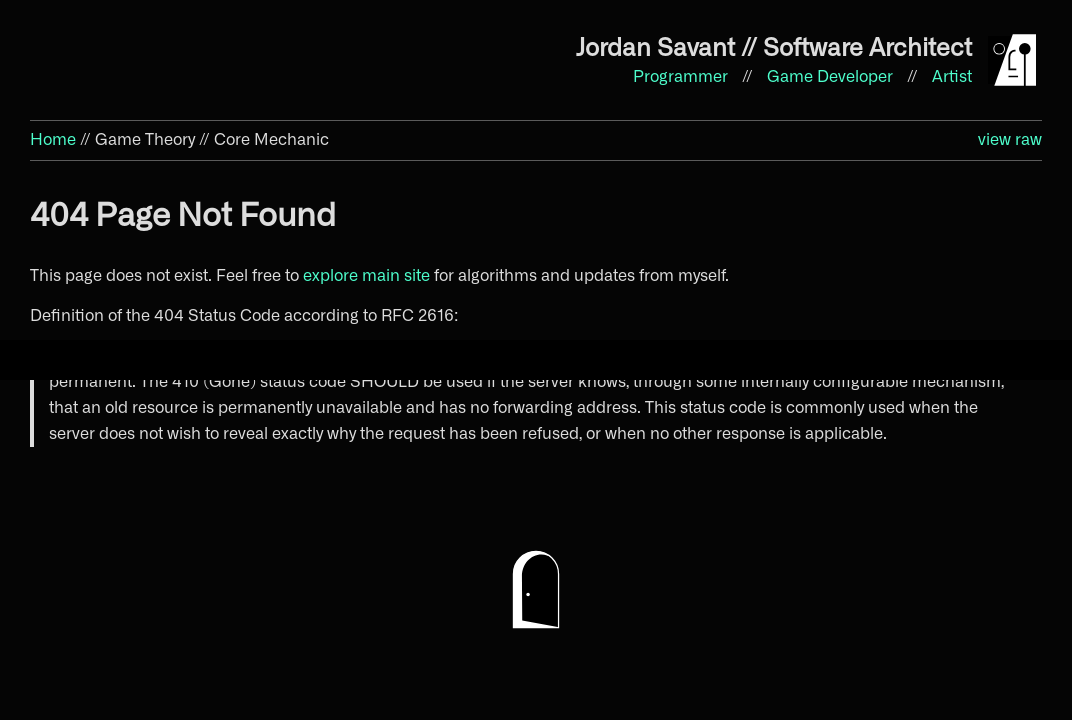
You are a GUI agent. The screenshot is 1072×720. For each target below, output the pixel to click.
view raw (1010, 140)
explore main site (366, 276)
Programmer (682, 77)
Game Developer (832, 77)
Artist (952, 77)
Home (53, 140)
